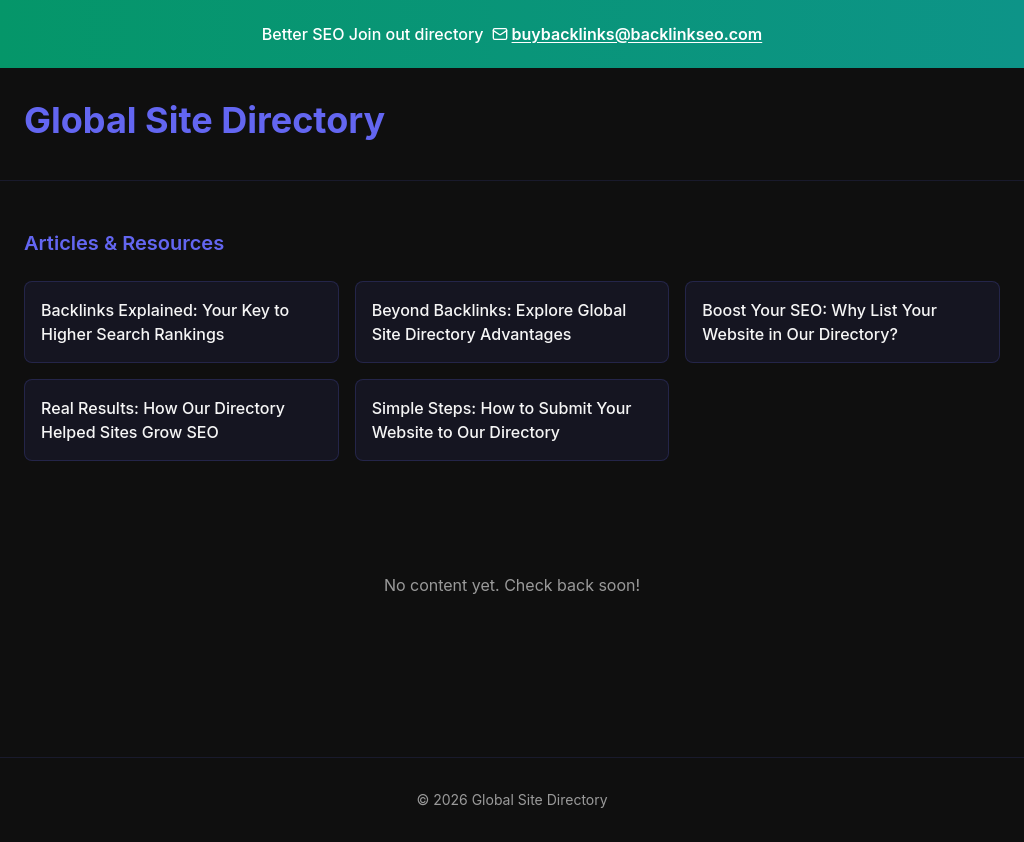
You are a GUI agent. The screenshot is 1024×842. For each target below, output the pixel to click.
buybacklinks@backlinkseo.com (627, 34)
